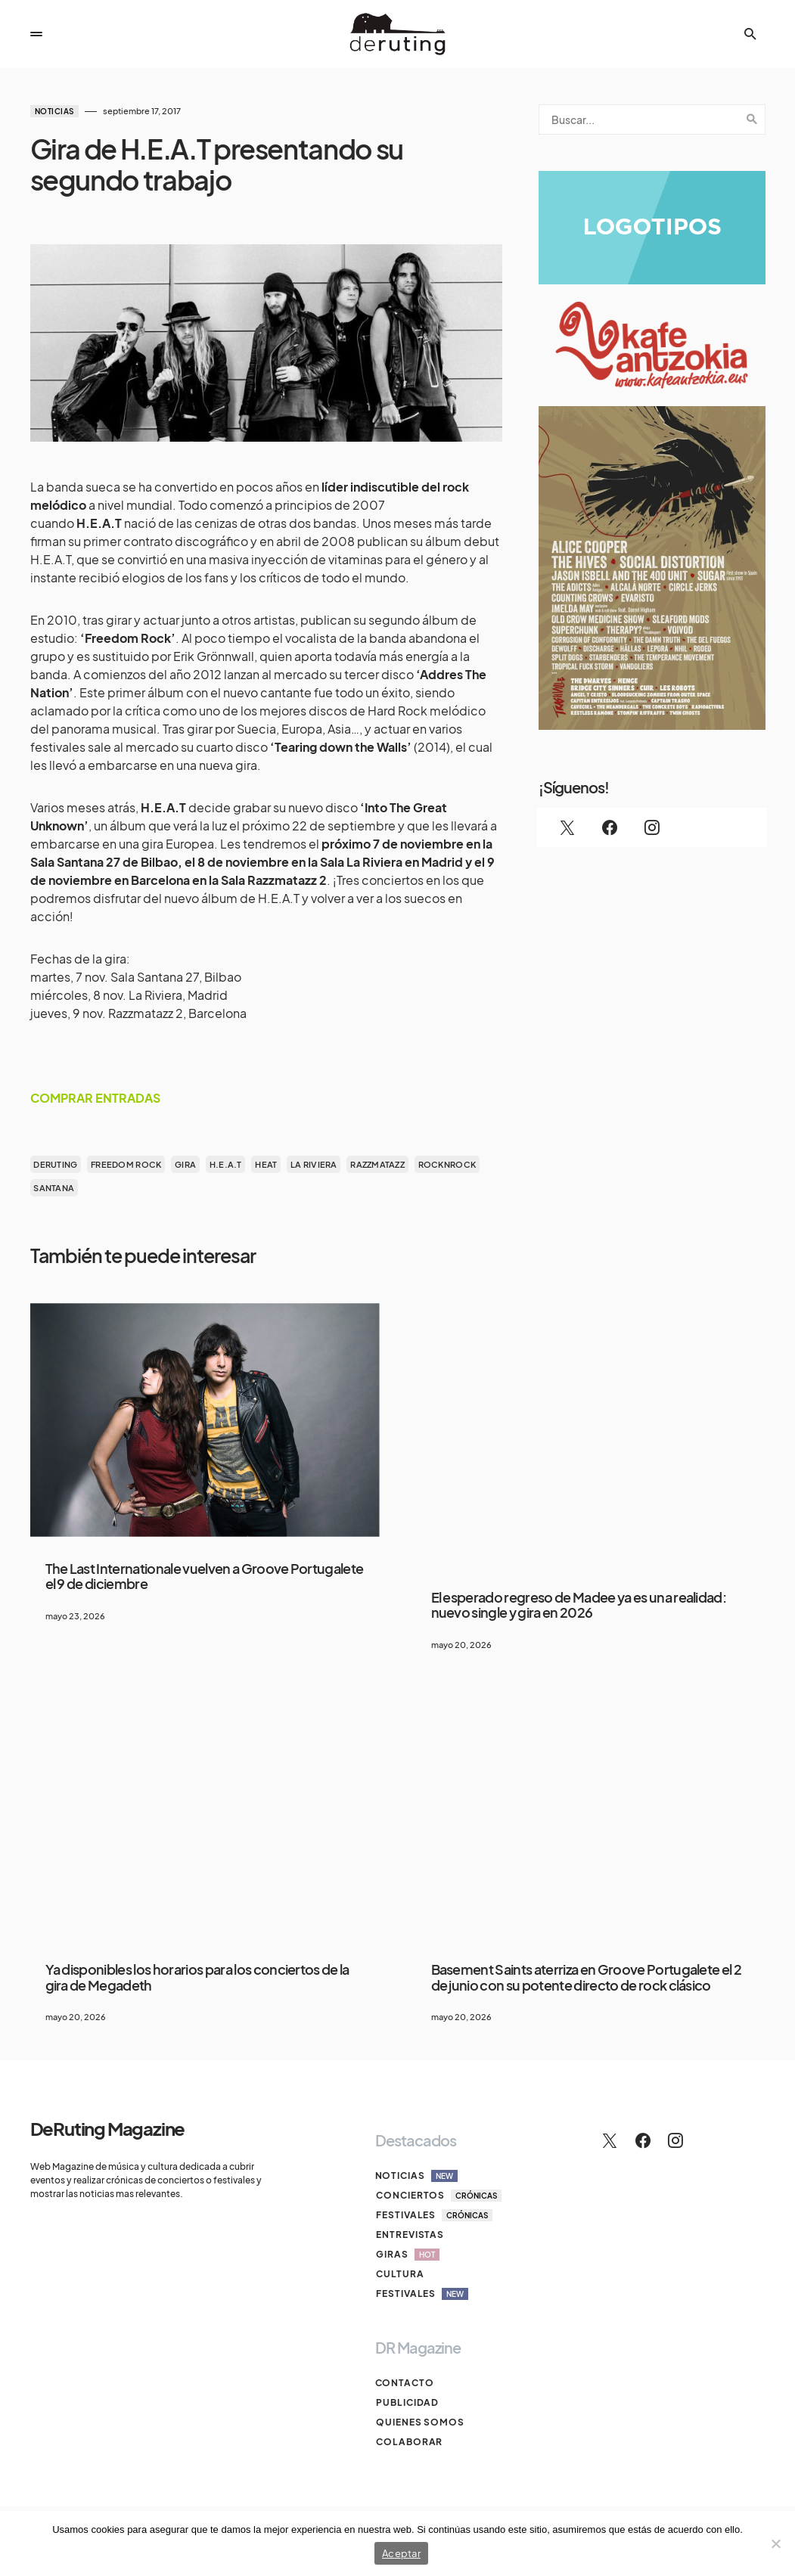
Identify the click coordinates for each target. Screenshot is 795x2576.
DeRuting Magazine (107, 2128)
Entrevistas (409, 2234)
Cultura (399, 2274)
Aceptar (401, 2553)
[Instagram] (652, 827)
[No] (776, 2543)
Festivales (433, 2215)
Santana (53, 1188)
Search (752, 119)
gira (185, 1164)
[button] (36, 34)
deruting (55, 1164)
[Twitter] (567, 827)
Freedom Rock (126, 1164)
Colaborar (408, 2441)
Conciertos (438, 2196)
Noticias (54, 111)
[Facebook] (609, 827)
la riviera (313, 1164)
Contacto (404, 2382)
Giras (407, 2255)
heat (266, 1164)
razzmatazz (377, 1164)
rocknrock (447, 1164)
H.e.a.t (226, 1164)
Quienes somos (419, 2422)
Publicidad (406, 2402)
